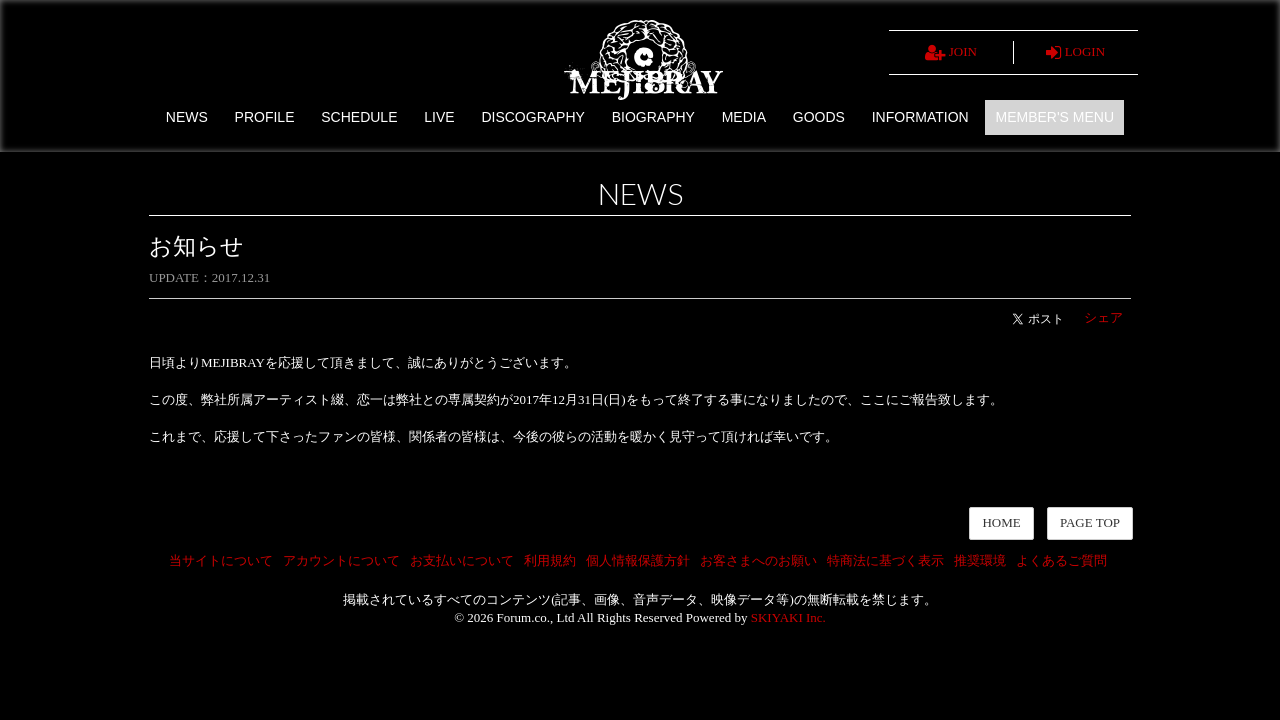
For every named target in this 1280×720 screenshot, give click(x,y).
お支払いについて (462, 560)
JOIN (951, 53)
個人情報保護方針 (638, 560)
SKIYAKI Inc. (788, 617)
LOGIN (1075, 53)
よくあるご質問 (1061, 560)
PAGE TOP (1090, 522)
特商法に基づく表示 (885, 560)
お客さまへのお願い (758, 560)
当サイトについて (221, 560)
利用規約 (550, 560)
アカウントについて (341, 560)
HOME (1001, 522)
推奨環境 (980, 560)
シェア (1103, 317)
